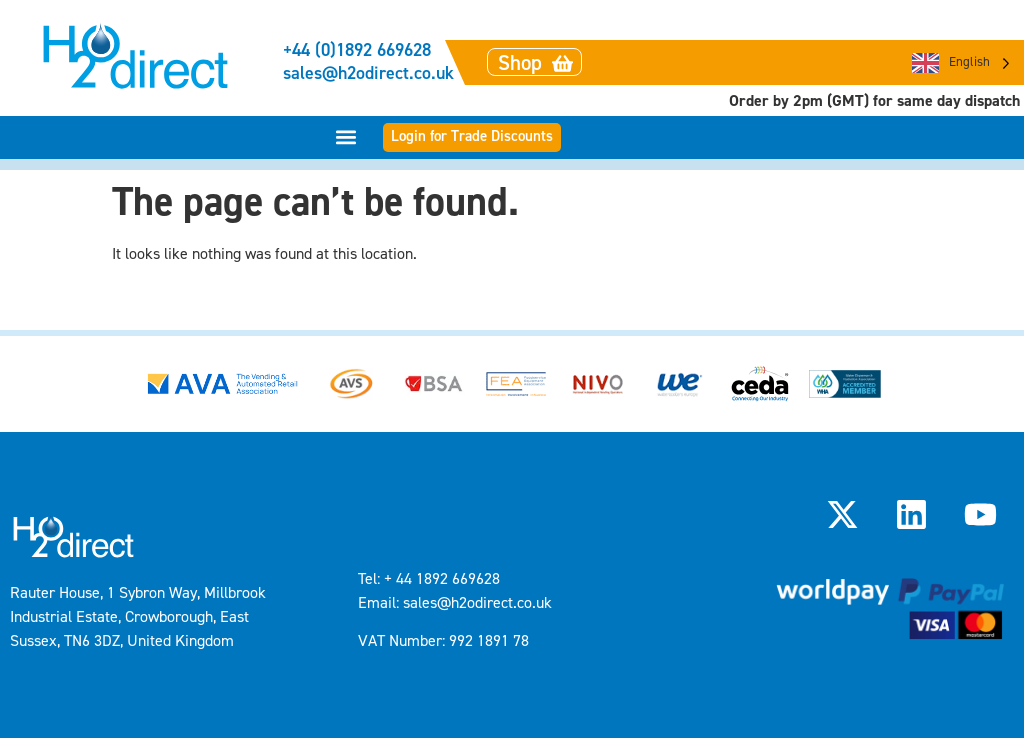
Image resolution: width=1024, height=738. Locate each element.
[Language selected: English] (961, 62)
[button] (346, 137)
